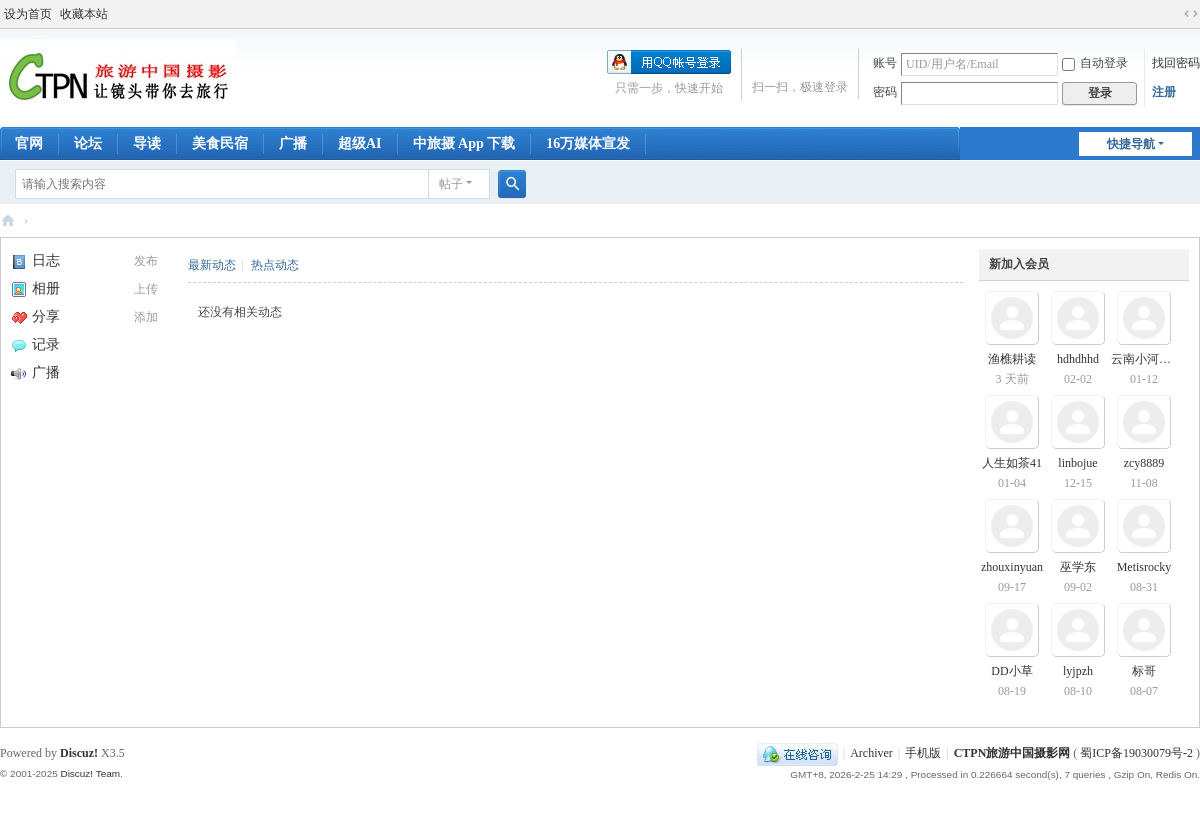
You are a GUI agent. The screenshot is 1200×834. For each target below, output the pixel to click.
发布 (146, 261)
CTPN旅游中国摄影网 (8, 220)
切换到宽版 (1191, 14)
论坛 (88, 143)
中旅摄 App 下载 (464, 143)
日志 (35, 260)
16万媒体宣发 (588, 143)
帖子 (451, 184)
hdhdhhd (1078, 359)
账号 (885, 63)
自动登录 (1095, 63)
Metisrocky (1144, 567)
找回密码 (1176, 63)
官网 (29, 143)
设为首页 (28, 14)
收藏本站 (84, 14)
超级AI (360, 143)
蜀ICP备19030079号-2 (1136, 753)
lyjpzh (1078, 671)
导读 (147, 143)
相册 (35, 288)
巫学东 (1078, 567)
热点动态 (275, 265)
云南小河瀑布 (1147, 359)
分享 (35, 316)
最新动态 (212, 265)
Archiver (871, 753)
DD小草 (1011, 671)
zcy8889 (1144, 463)
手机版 (923, 753)
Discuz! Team (90, 773)
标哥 (1144, 671)
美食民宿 (220, 143)
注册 (1164, 92)
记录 (35, 344)
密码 (885, 92)
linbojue (1077, 463)
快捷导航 (1131, 144)
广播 (293, 143)
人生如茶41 (1012, 463)
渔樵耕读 (1012, 359)
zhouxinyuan (1012, 567)
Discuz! (79, 753)
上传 (146, 289)
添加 (146, 317)
